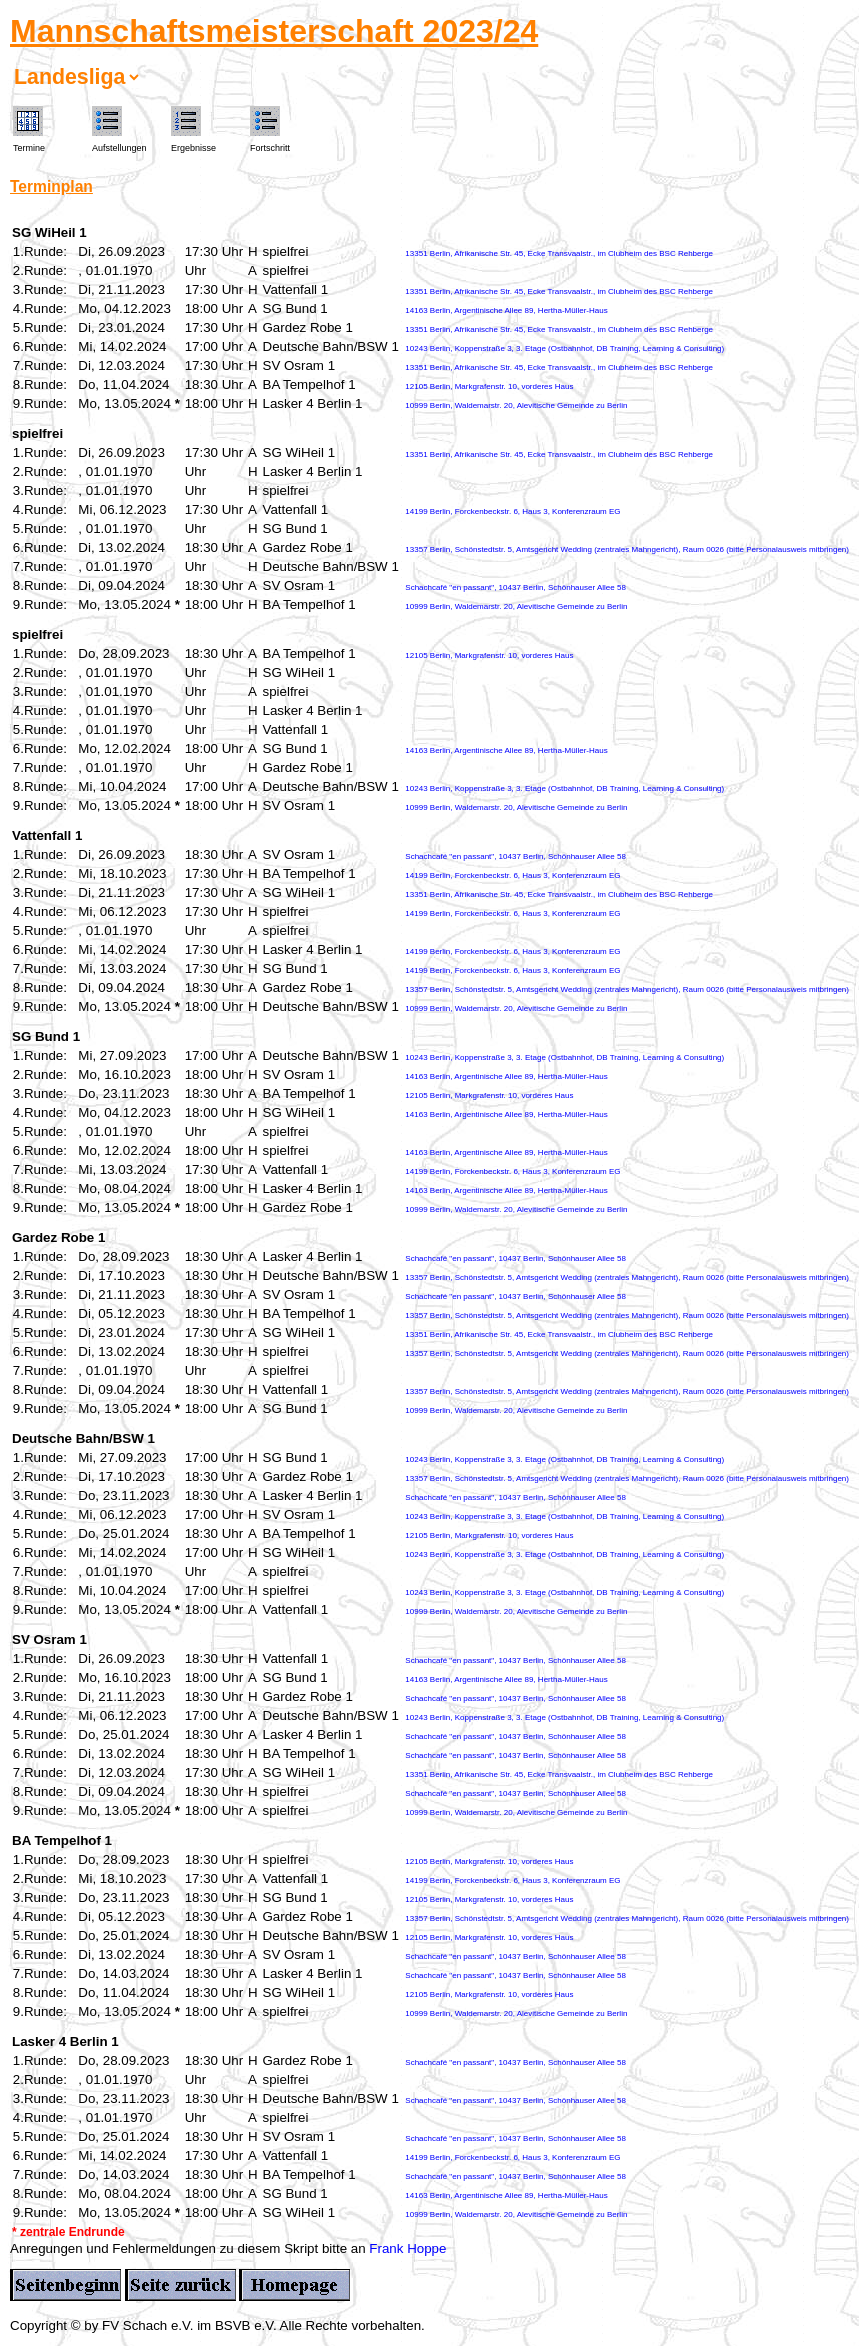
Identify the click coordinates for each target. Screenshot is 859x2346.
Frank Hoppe (407, 2248)
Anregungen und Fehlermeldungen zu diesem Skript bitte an (189, 2248)
